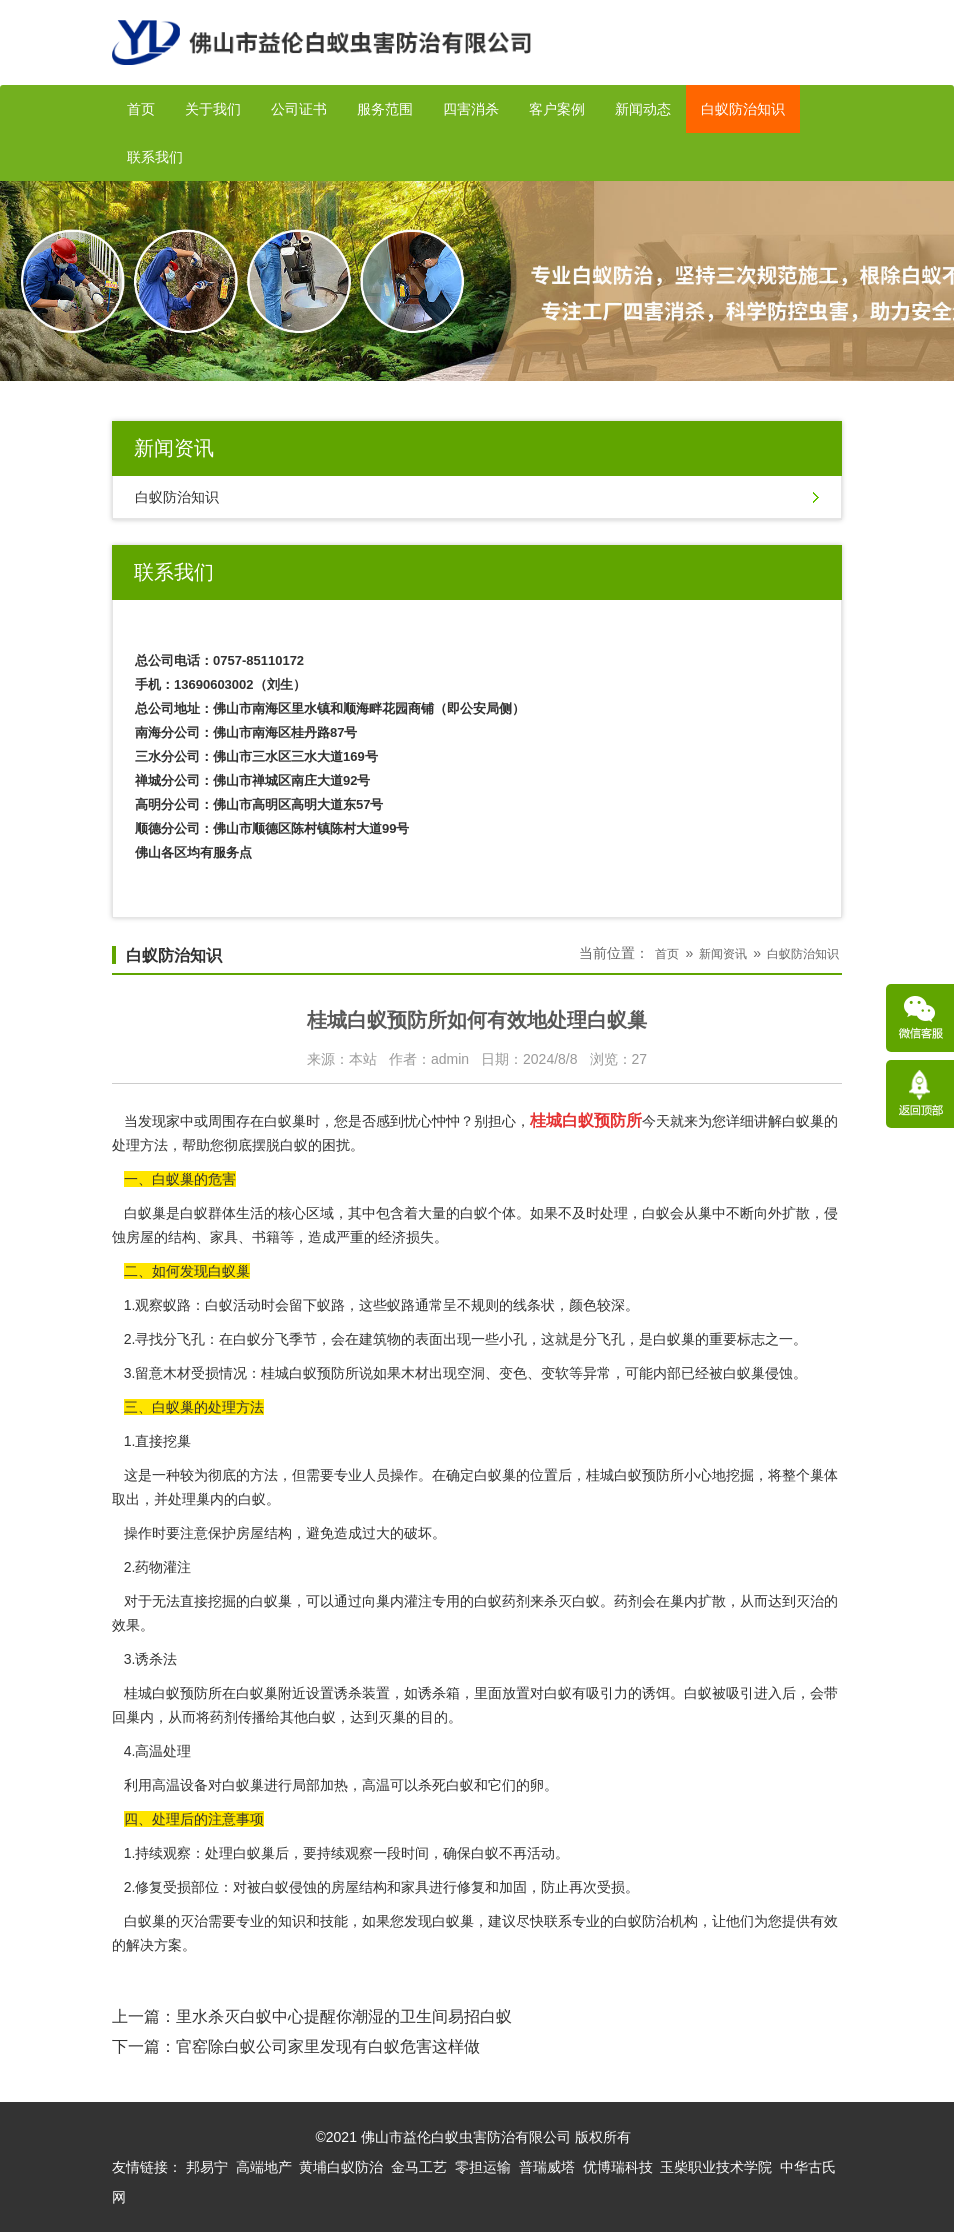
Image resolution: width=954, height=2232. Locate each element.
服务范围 (385, 109)
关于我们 (213, 109)
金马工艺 (419, 2167)
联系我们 (155, 157)
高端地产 (264, 2167)
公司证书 (299, 109)
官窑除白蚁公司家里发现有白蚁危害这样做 (328, 2046)
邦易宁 (207, 2167)
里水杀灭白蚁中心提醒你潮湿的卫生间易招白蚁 (344, 2016)
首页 (141, 109)
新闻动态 (643, 109)
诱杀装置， (369, 1693)
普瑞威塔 (547, 2167)
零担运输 (483, 2167)
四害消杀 (471, 109)
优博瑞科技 (618, 2167)
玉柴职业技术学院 (716, 2167)
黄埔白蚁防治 (341, 2167)
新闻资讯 (723, 954)
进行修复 (457, 1887)
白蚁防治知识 (743, 109)
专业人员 (362, 1475)
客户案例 (557, 109)
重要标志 (737, 1339)
